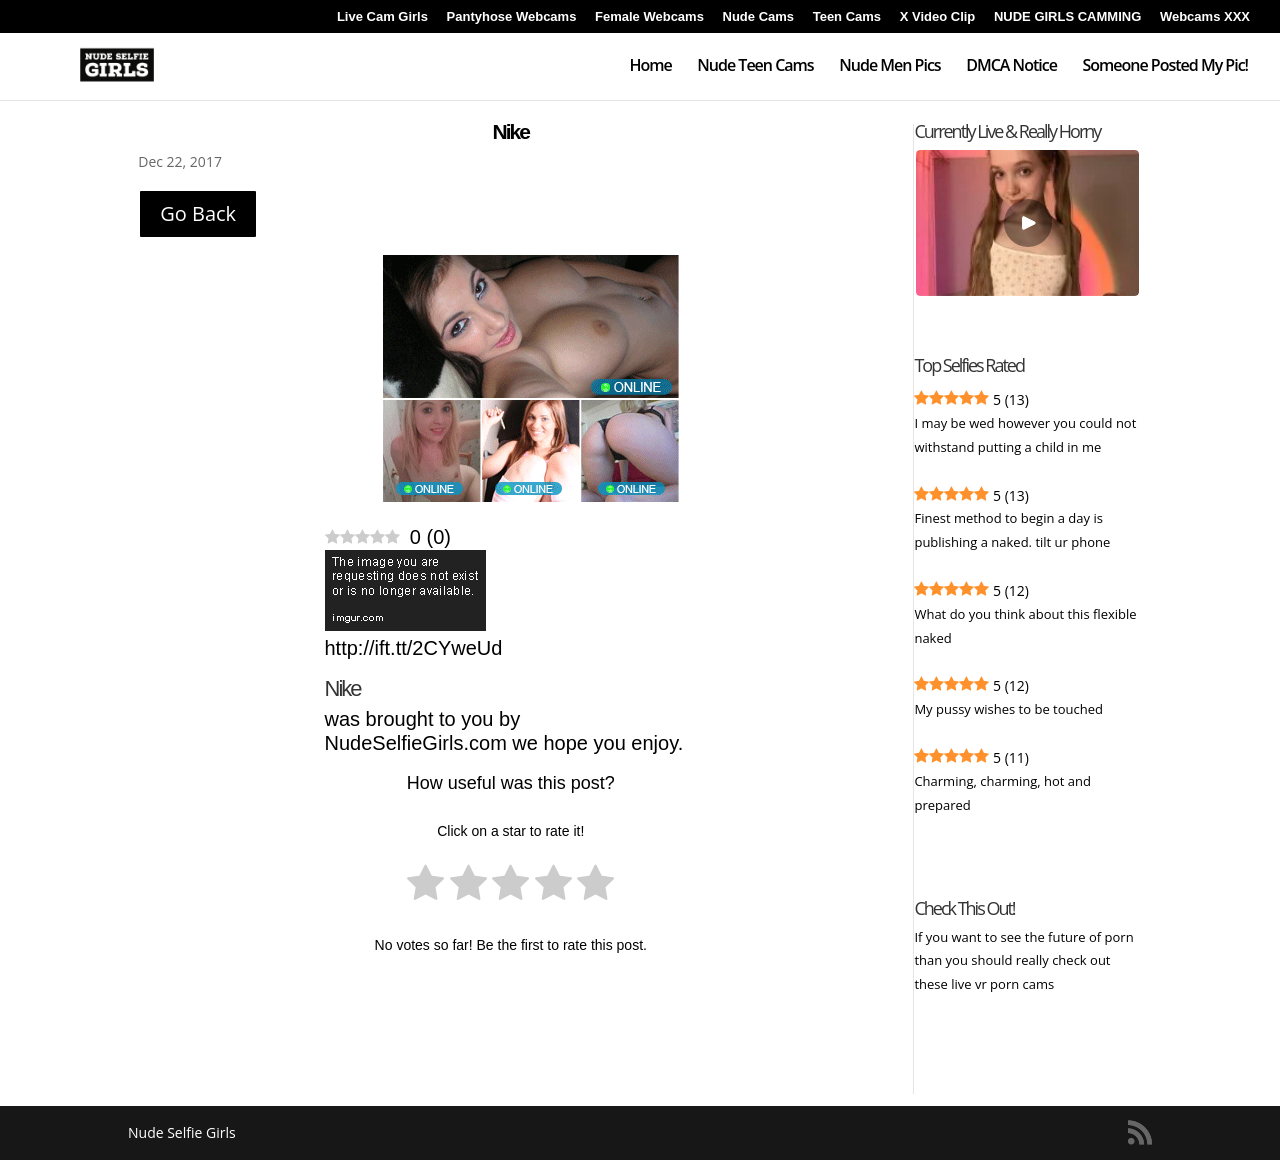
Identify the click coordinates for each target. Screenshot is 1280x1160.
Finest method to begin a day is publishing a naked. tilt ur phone (1012, 530)
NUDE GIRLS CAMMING (1067, 17)
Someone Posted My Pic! (1165, 67)
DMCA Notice (1011, 67)
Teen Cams (847, 17)
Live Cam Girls (382, 17)
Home (650, 67)
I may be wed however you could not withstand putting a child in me (1025, 435)
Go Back (198, 213)
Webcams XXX (1205, 17)
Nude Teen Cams (755, 67)
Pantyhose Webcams (512, 17)
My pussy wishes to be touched (1008, 709)
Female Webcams (649, 17)
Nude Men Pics (889, 67)
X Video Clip (938, 17)
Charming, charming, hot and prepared (1002, 793)
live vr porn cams (1004, 984)
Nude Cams (759, 17)
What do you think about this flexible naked (1025, 626)
